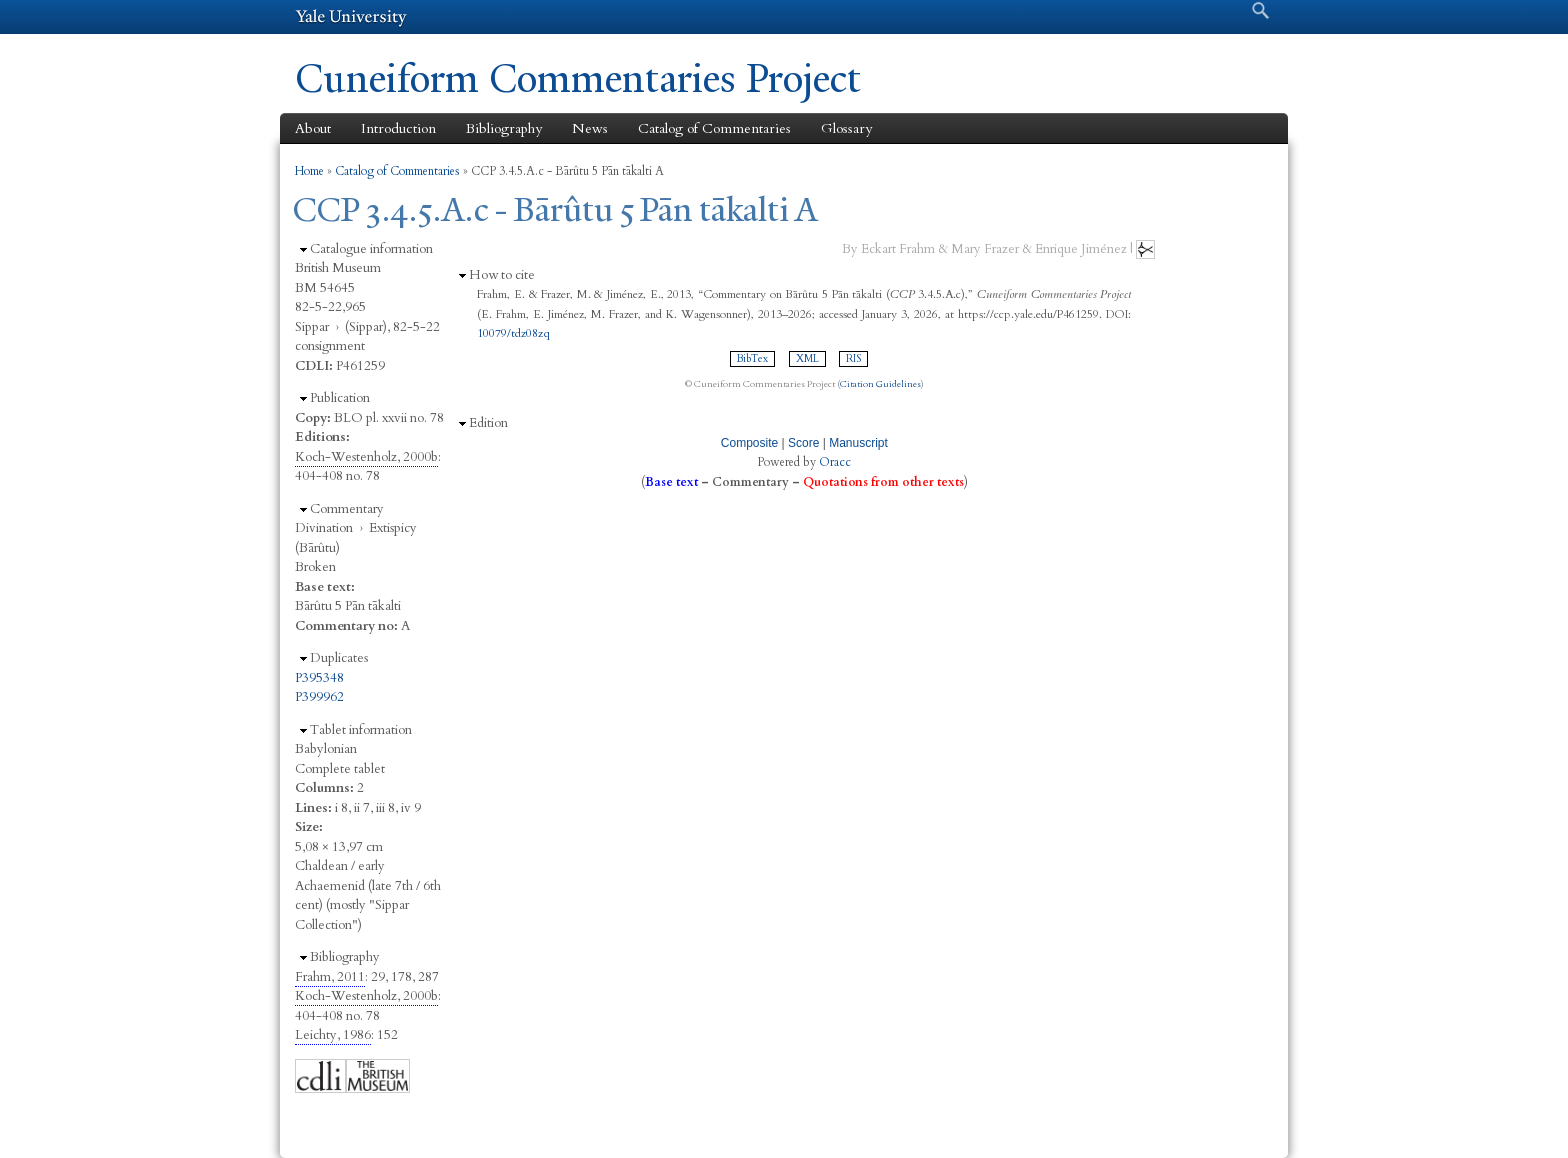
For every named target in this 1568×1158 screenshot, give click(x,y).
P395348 (319, 678)
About (313, 128)
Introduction (398, 128)
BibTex (752, 359)
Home (309, 171)
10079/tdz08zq (513, 333)
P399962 (319, 697)
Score (803, 443)
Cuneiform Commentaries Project (578, 78)
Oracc (835, 462)
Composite (749, 443)
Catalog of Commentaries (714, 128)
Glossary (846, 128)
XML (807, 359)
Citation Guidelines (880, 384)
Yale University (351, 17)
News (590, 128)
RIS (853, 359)
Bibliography (504, 128)
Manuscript (858, 443)
